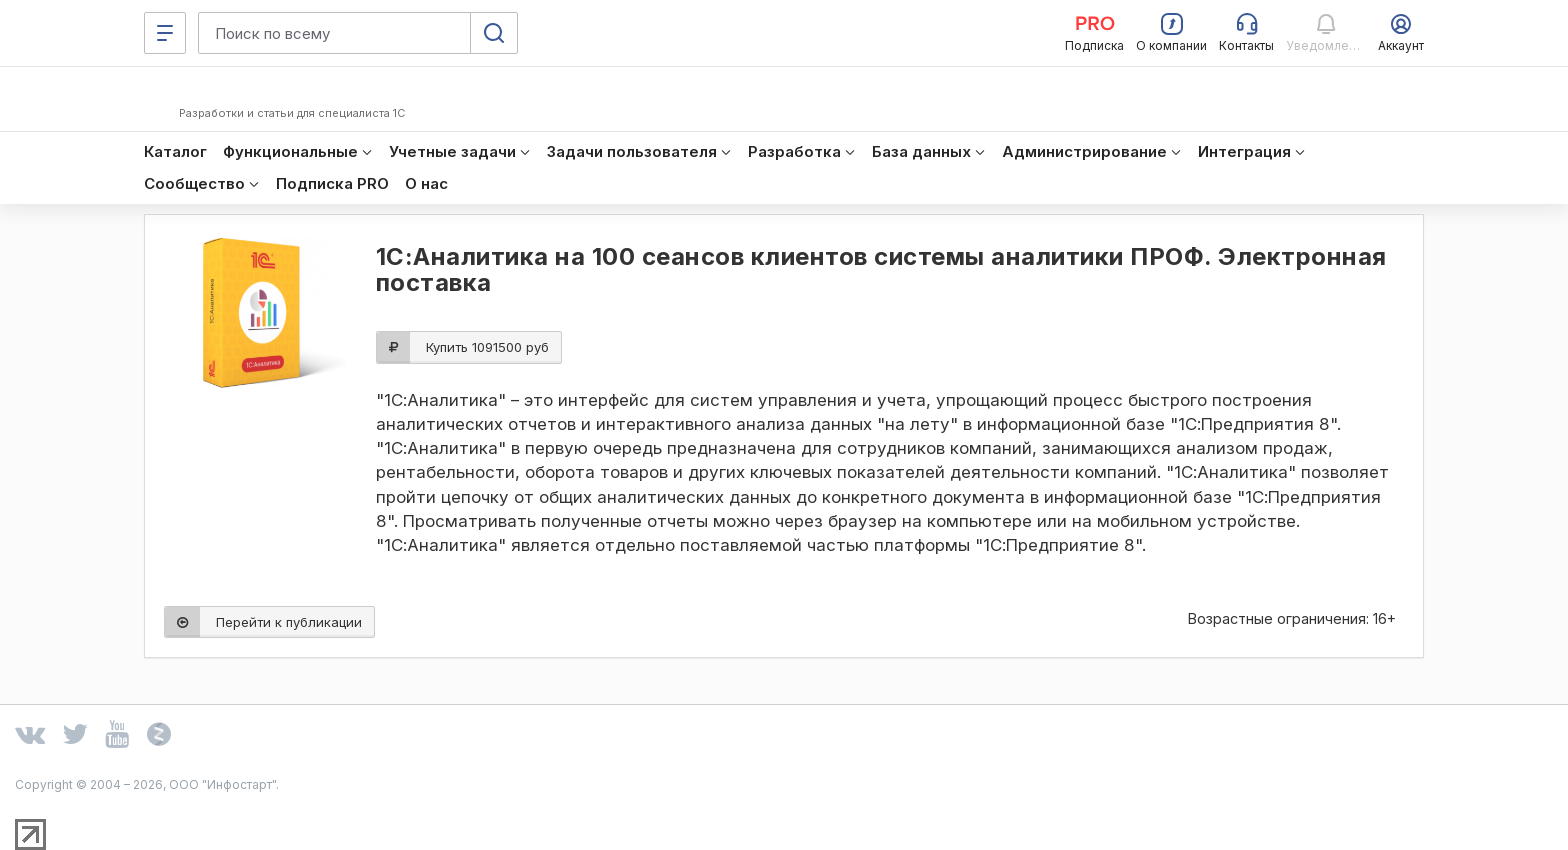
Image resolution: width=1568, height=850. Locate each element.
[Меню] (165, 33)
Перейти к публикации (263, 622)
